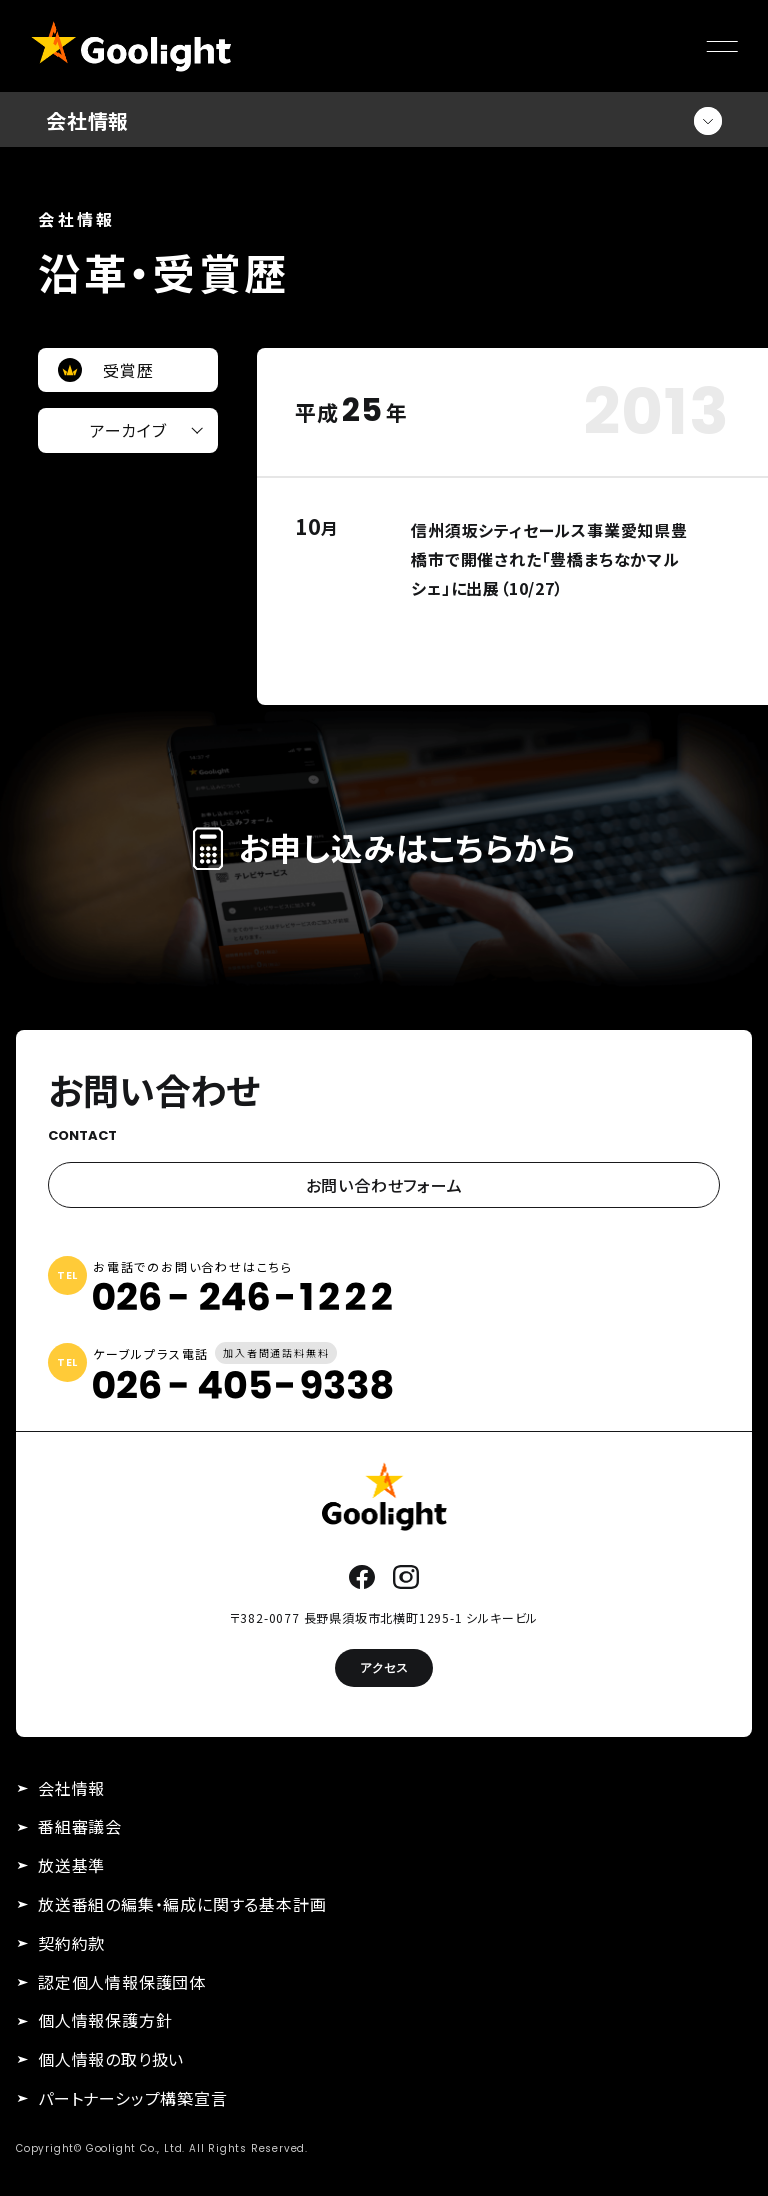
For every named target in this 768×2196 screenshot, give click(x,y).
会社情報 (71, 1788)
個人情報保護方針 (105, 2020)
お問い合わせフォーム (384, 1185)
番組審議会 (80, 1826)
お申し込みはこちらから (384, 847)
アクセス (384, 1667)
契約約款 (71, 1943)
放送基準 (71, 1865)
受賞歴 (128, 370)
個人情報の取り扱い (111, 2059)
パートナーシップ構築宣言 (133, 2098)
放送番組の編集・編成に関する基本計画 (182, 1904)
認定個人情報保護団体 (122, 1982)
